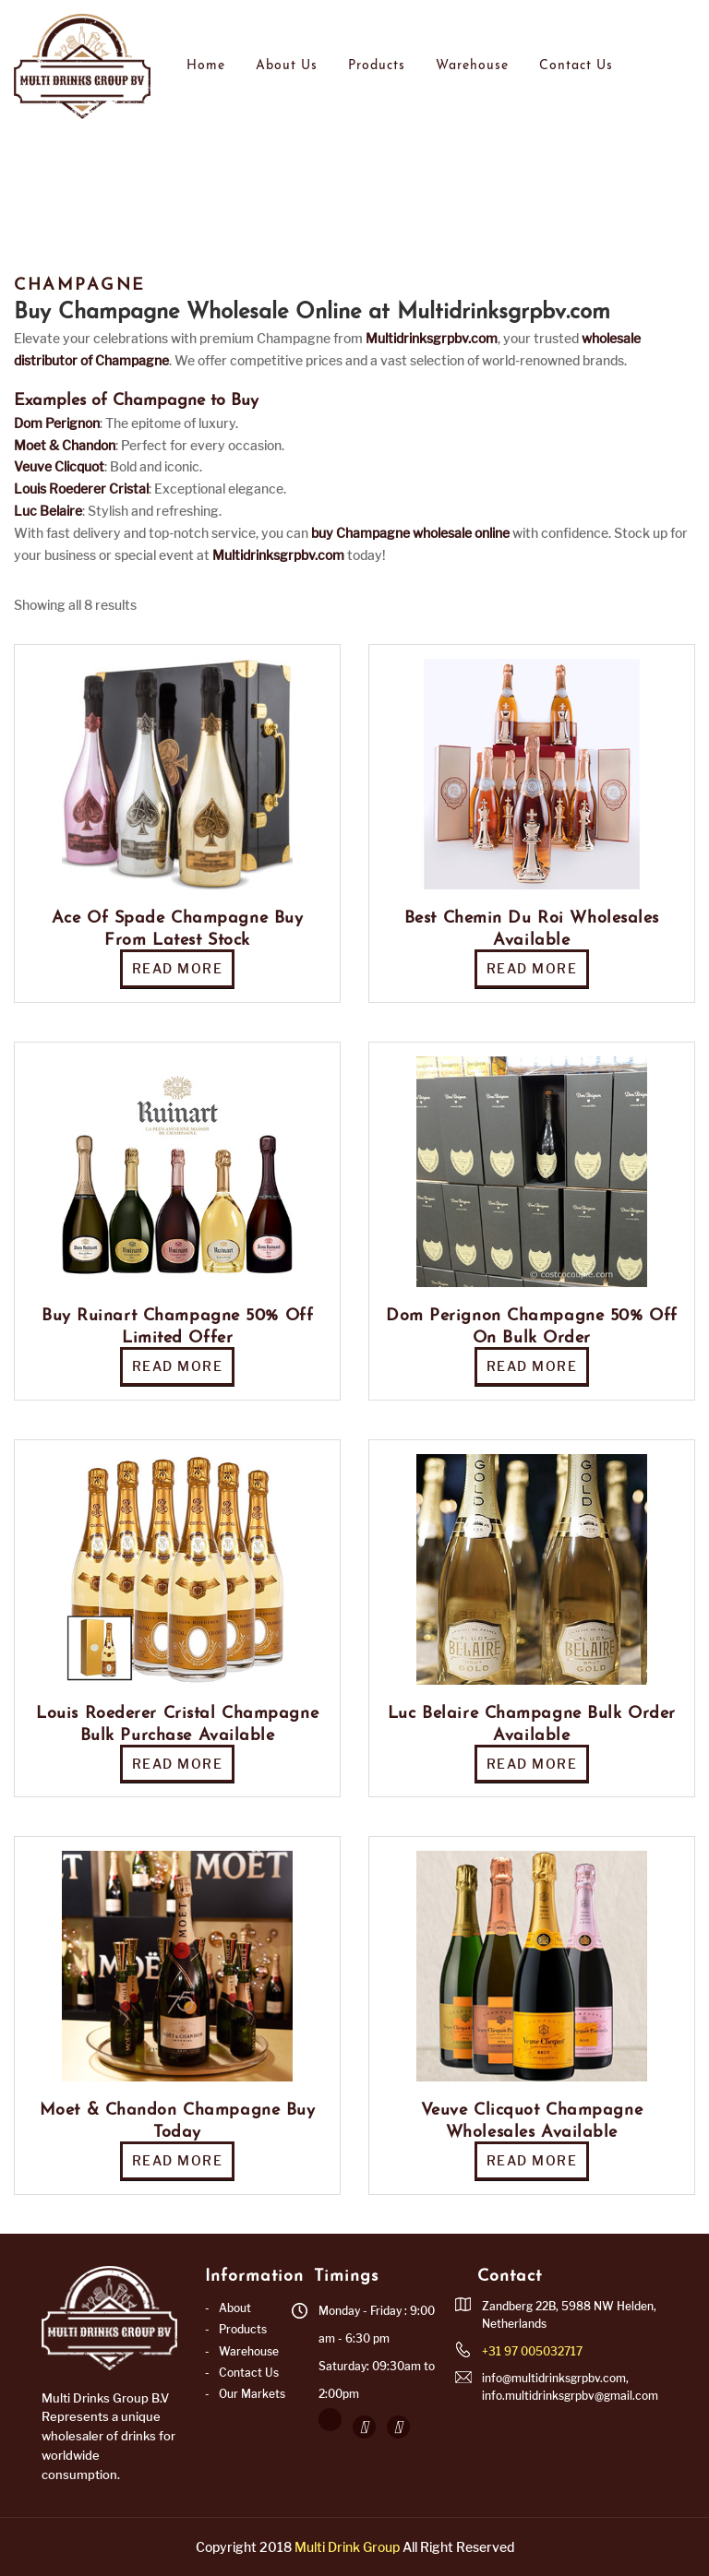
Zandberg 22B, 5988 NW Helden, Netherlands (569, 2315)
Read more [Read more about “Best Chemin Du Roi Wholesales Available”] (532, 968)
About (235, 2308)
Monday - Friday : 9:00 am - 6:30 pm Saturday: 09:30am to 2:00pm (376, 2352)
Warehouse (472, 66)
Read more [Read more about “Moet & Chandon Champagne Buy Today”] (177, 2160)
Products (376, 66)
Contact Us (576, 66)
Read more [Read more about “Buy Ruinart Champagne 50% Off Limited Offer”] (177, 1366)
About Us (287, 66)
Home (205, 66)
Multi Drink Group (347, 2547)
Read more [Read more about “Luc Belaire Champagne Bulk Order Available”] (532, 1763)
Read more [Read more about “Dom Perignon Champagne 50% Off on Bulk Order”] (532, 1366)
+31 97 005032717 (532, 2351)
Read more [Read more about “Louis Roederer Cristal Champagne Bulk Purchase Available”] (177, 1763)
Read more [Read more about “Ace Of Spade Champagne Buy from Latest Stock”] (177, 968)
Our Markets (252, 2394)
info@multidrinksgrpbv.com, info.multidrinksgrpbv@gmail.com (570, 2387)
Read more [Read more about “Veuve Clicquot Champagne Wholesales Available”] (532, 2160)
